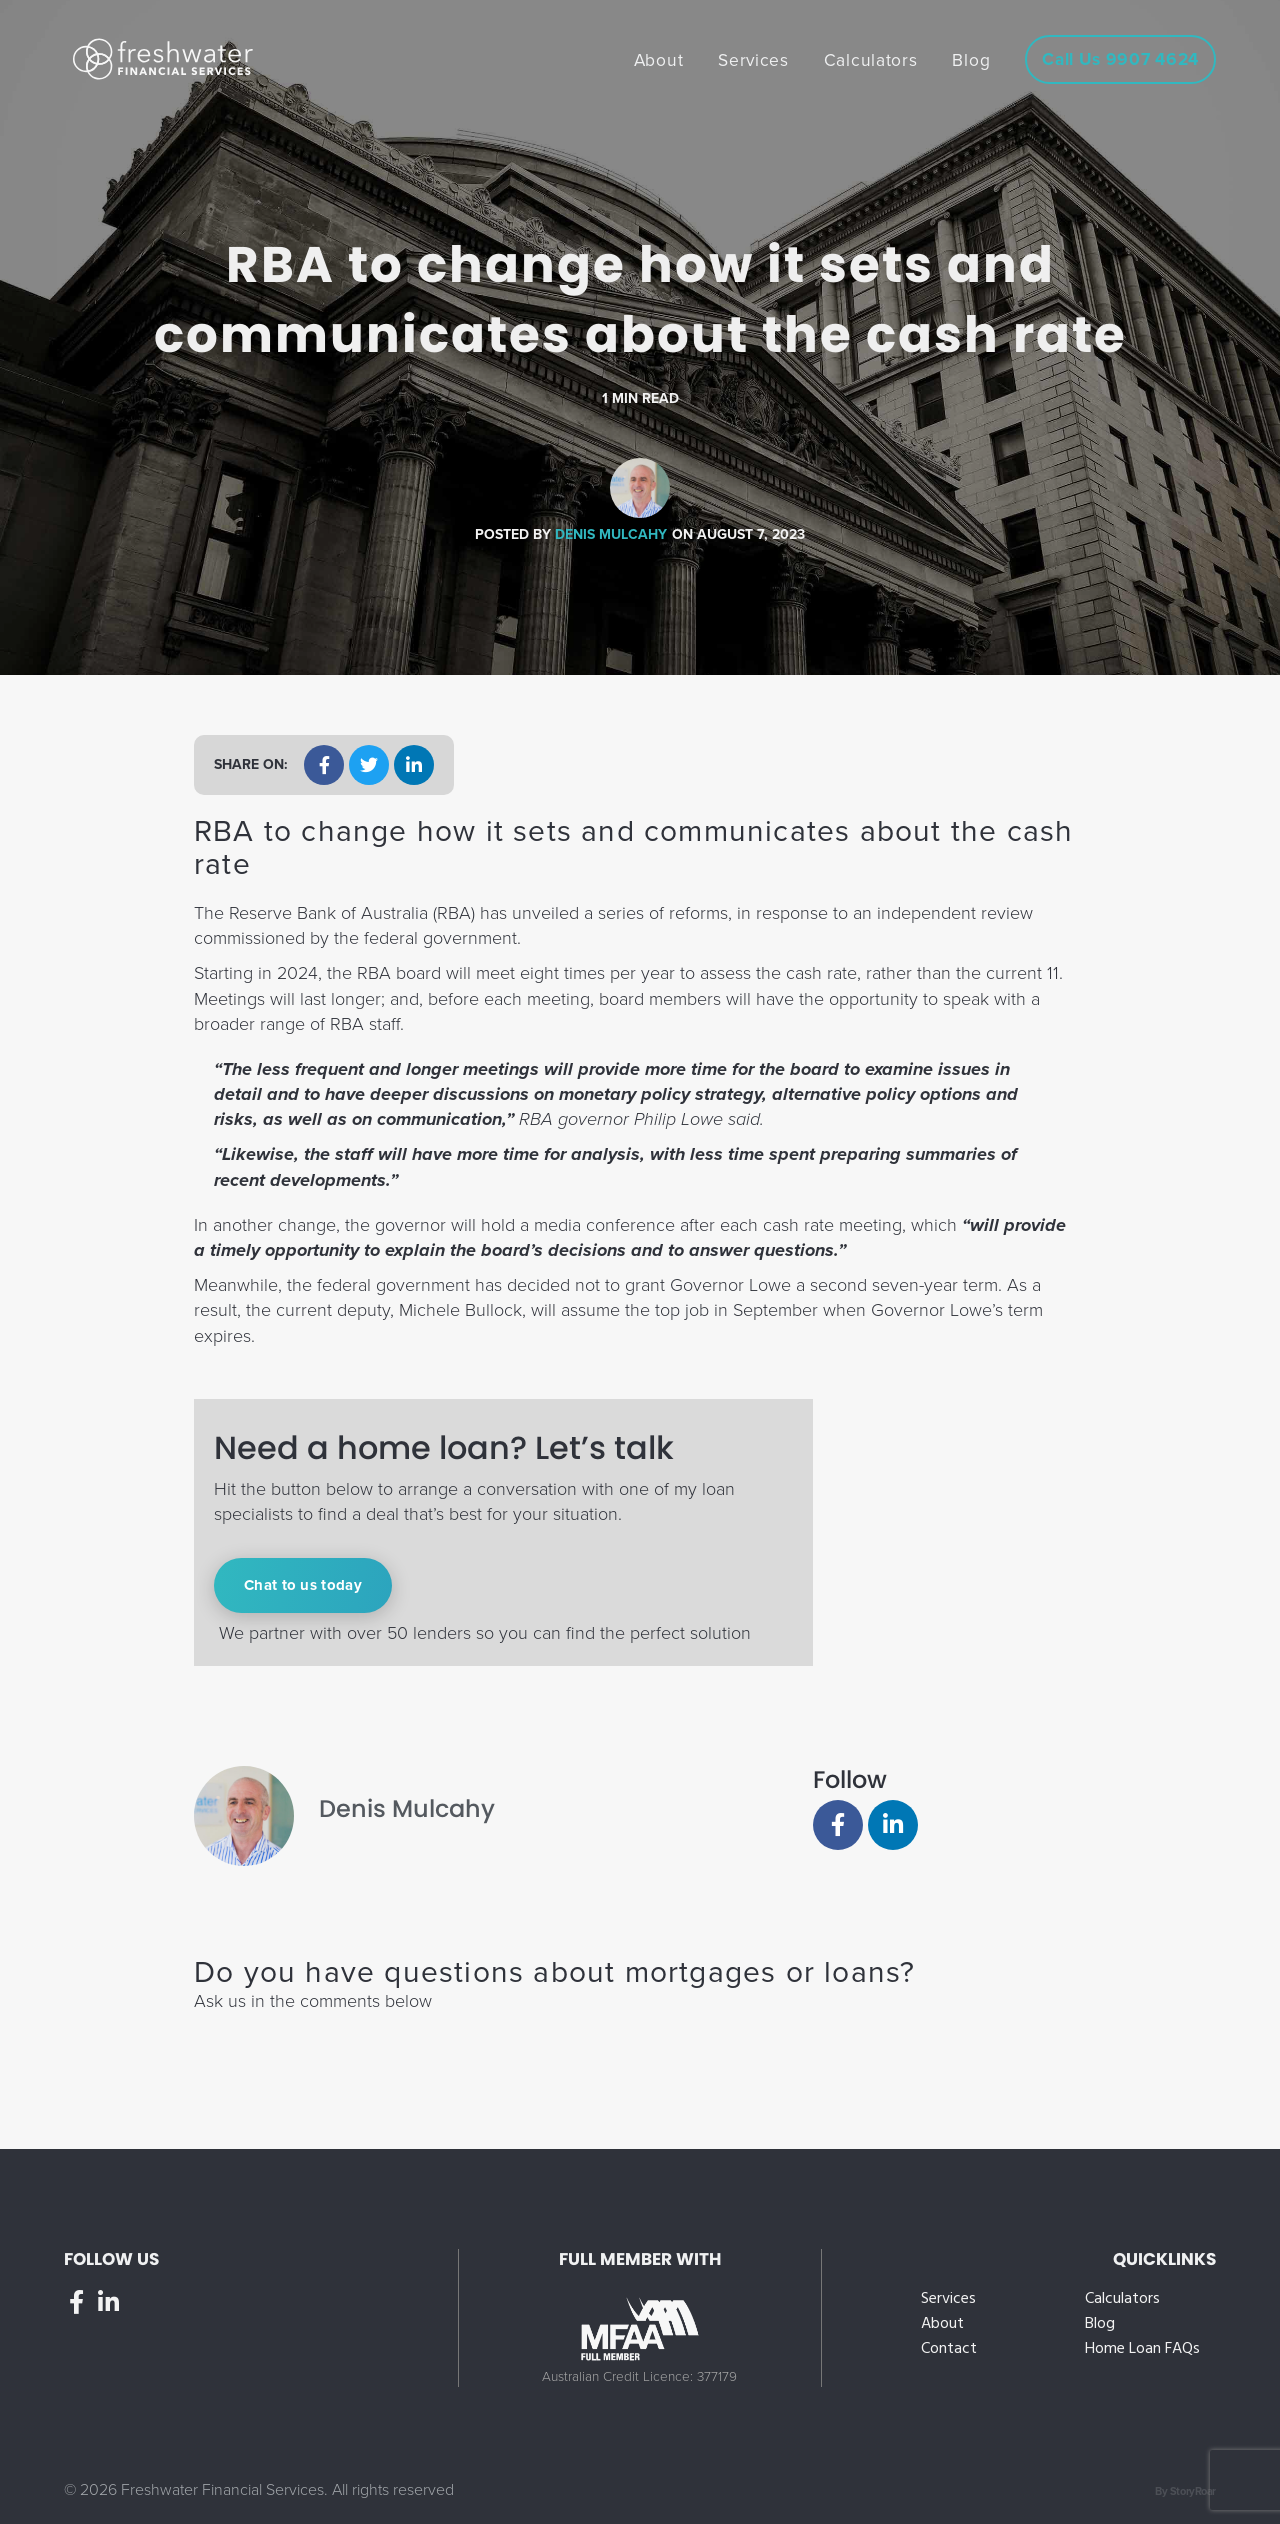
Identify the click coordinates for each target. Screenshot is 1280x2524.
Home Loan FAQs (1142, 2349)
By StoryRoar (1185, 2491)
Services (948, 2299)
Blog (1100, 2324)
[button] (324, 765)
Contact (949, 2349)
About (942, 2324)
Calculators (1122, 2299)
